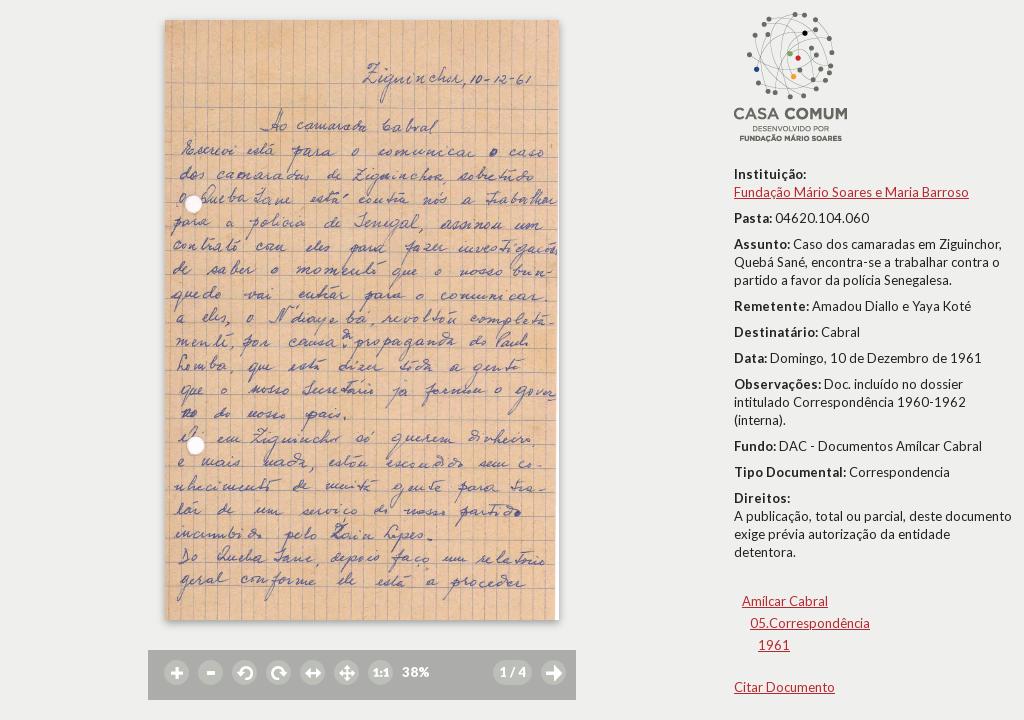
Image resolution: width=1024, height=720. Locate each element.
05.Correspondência (810, 623)
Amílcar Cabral (785, 601)
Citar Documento (784, 687)
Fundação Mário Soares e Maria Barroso (851, 192)
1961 (774, 645)
